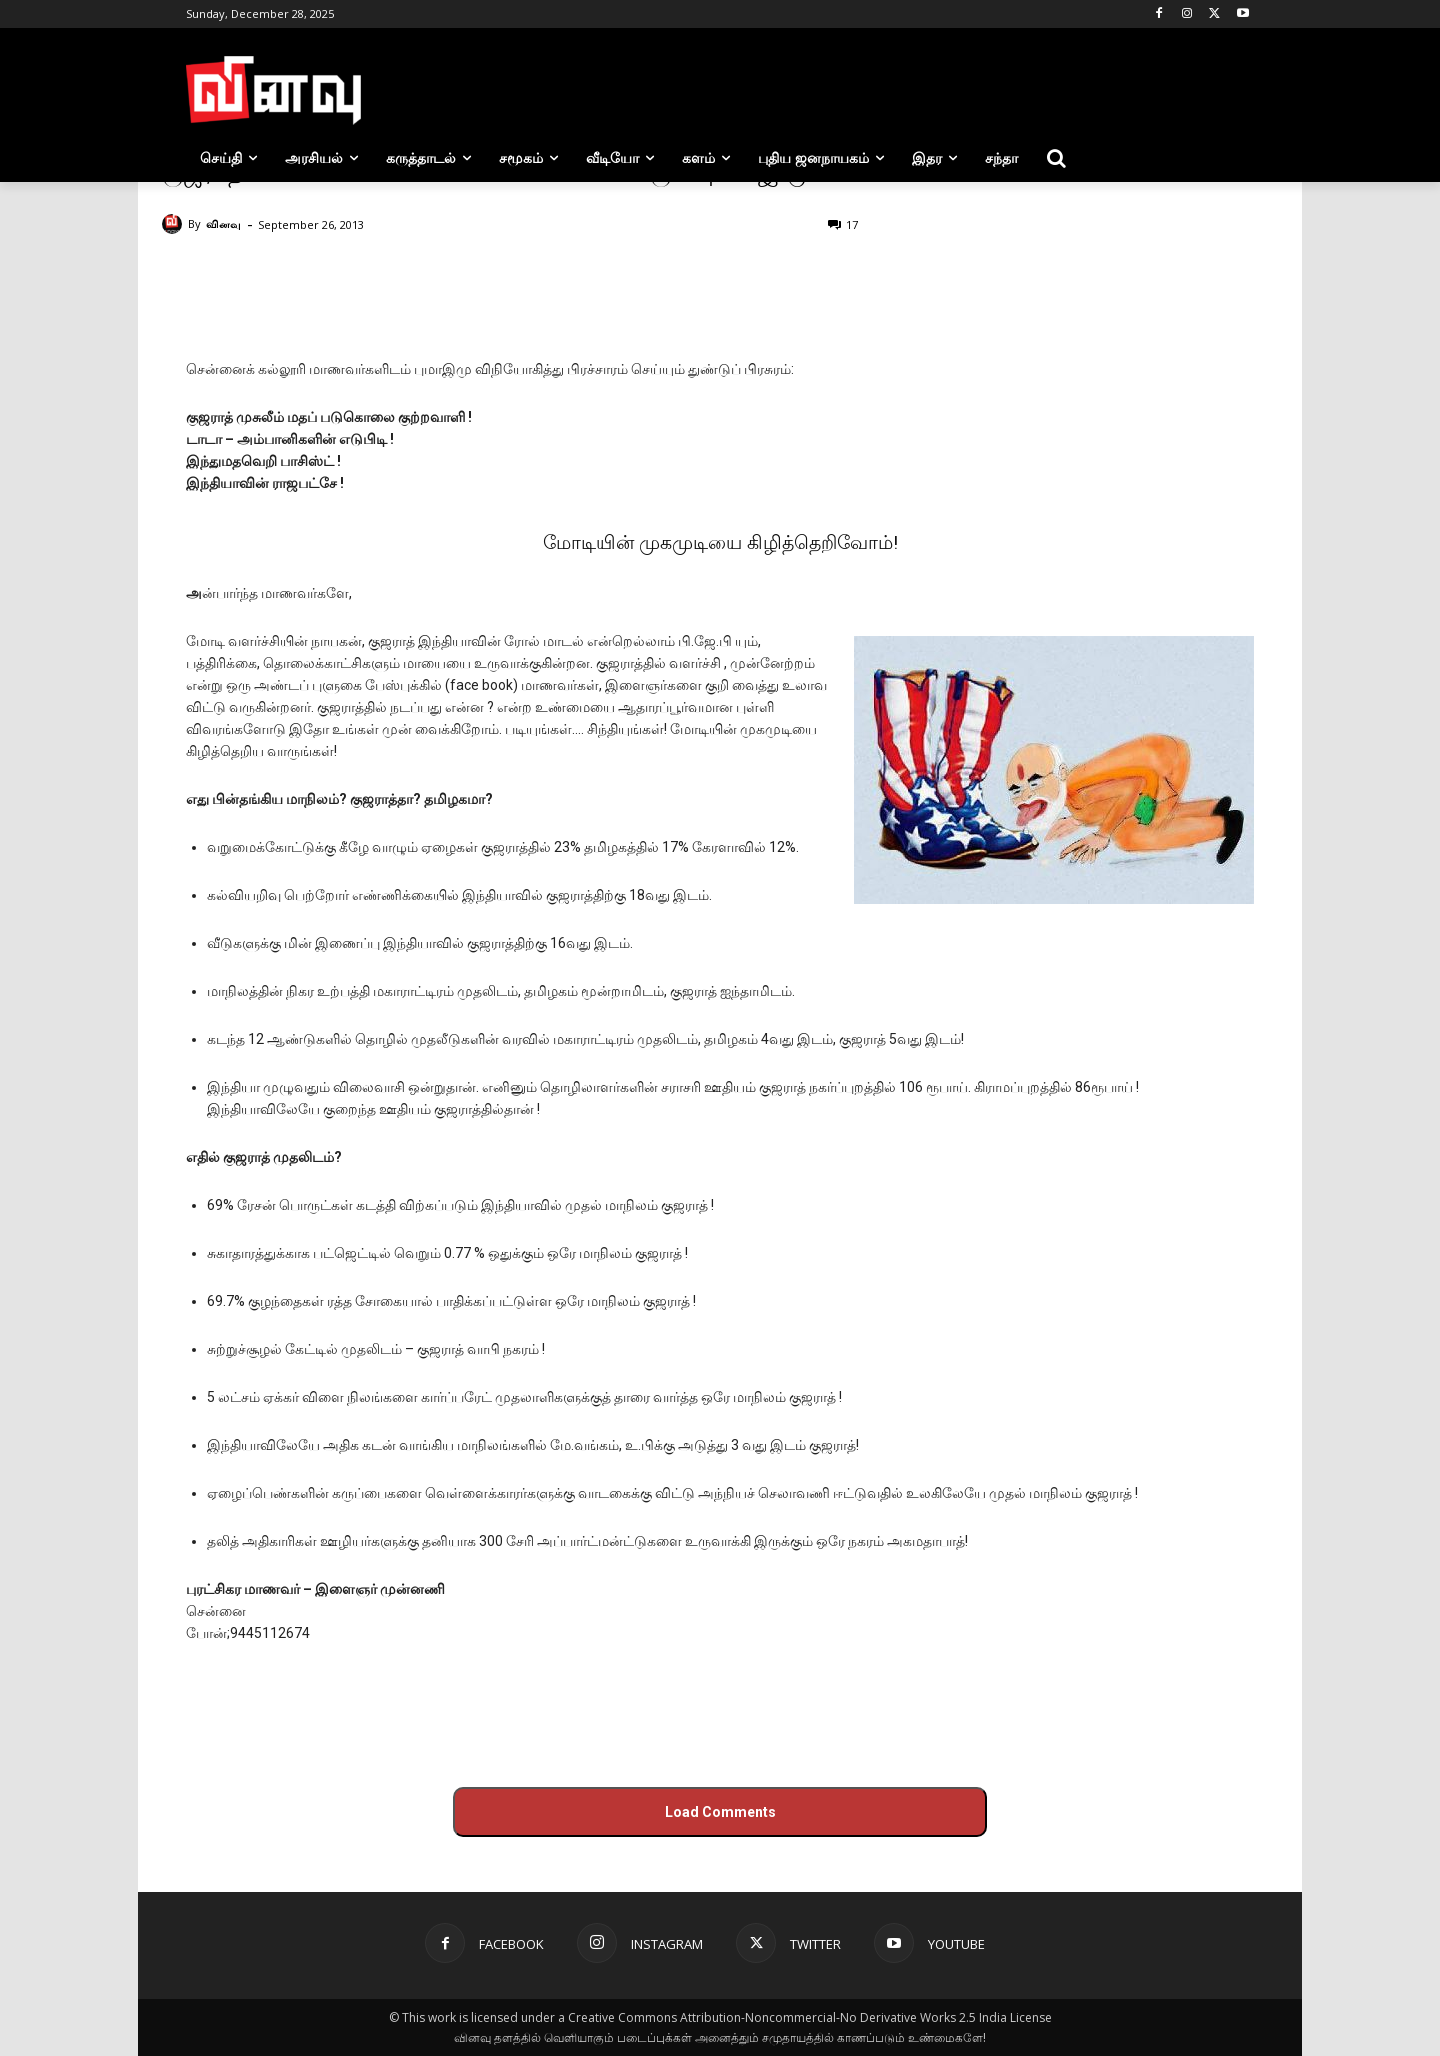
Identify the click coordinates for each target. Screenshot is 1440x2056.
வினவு (223, 223)
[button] (1056, 158)
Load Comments (720, 1812)
